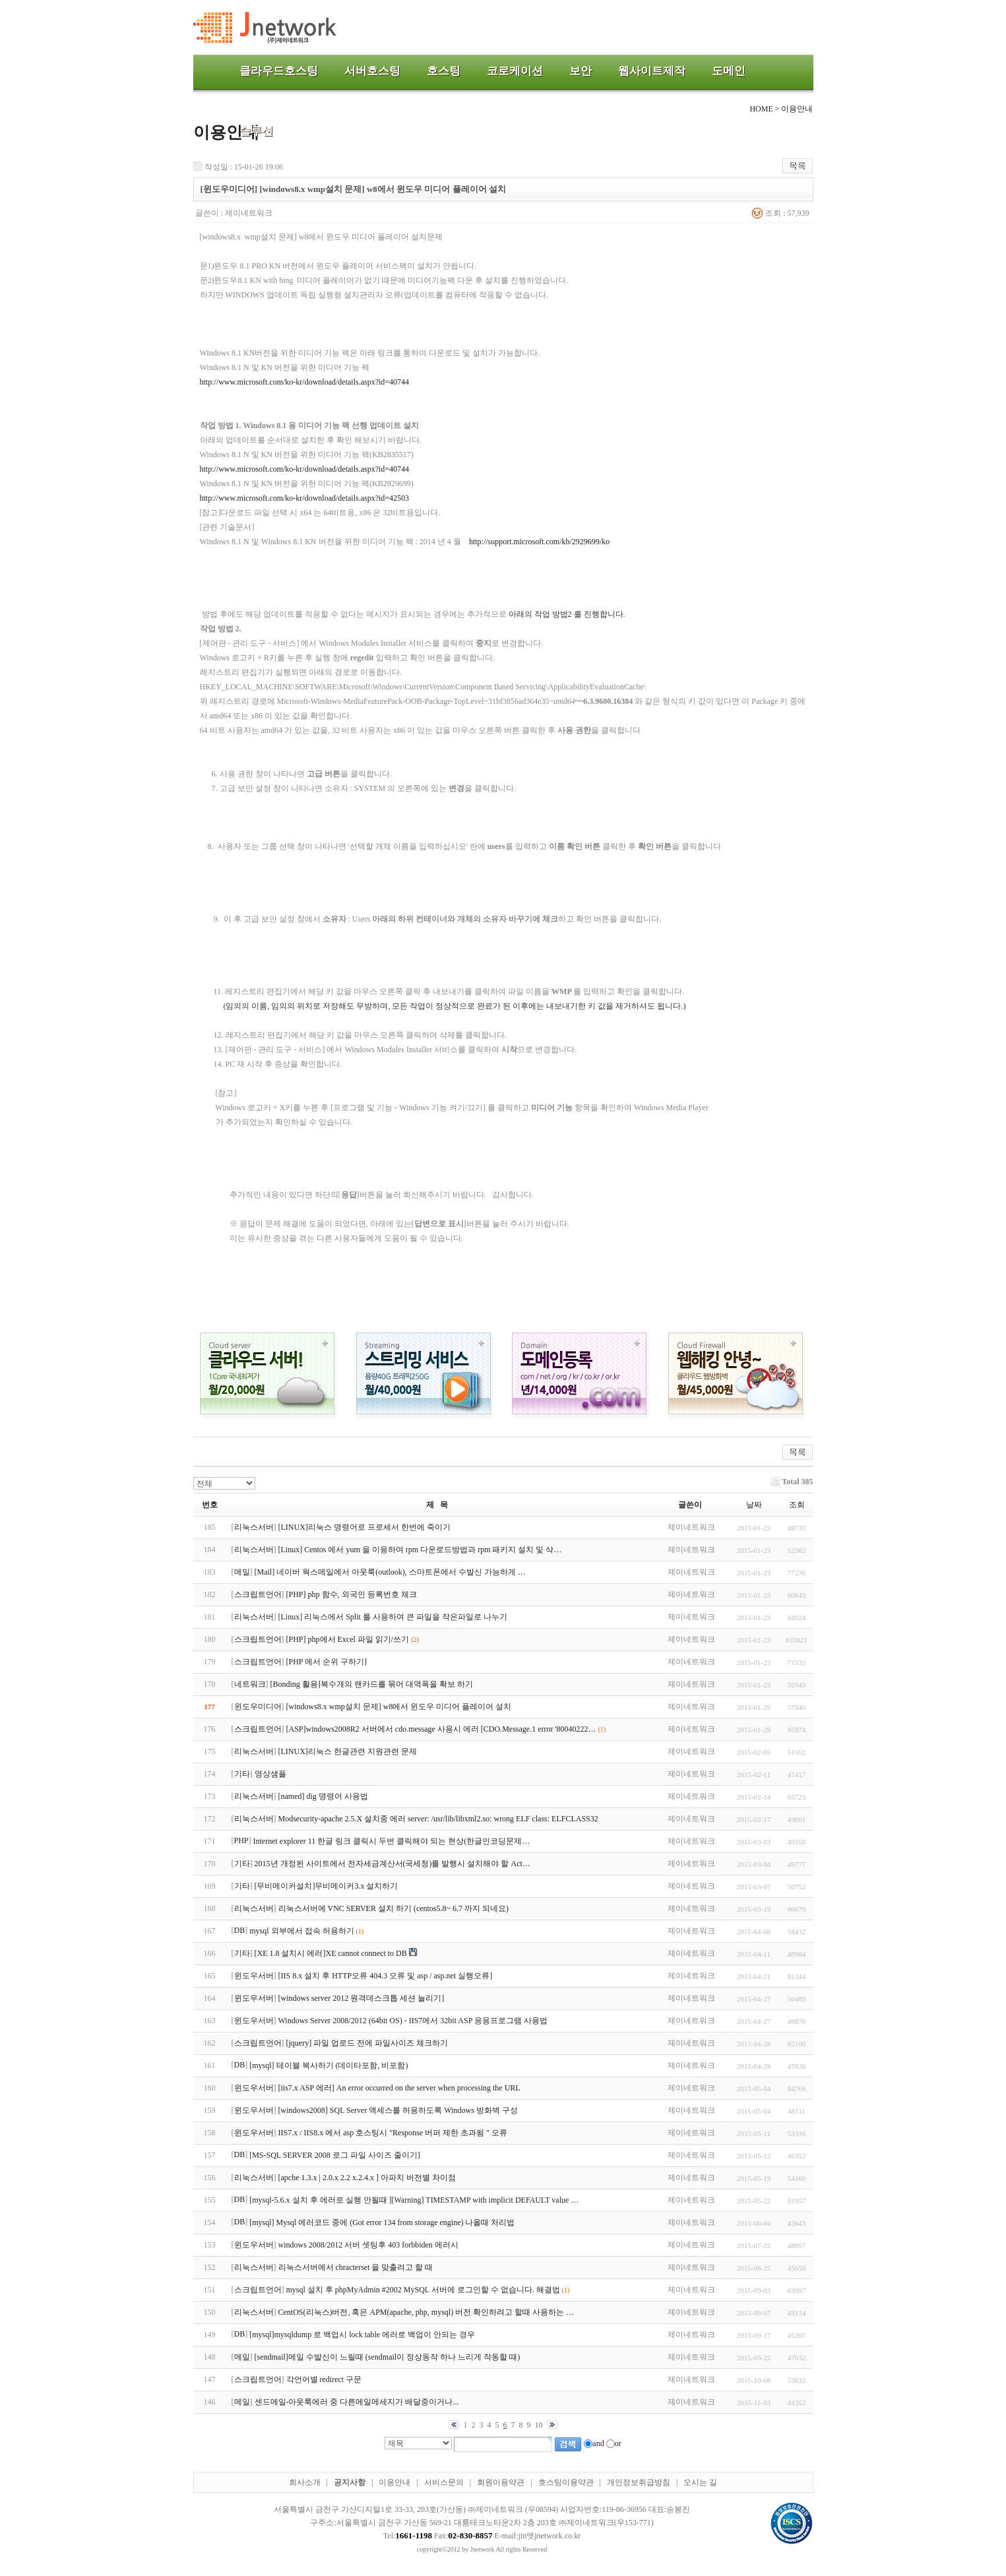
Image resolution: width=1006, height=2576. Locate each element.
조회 (797, 1504)
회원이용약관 (500, 2482)
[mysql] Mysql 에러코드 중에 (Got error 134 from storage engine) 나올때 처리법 (382, 2222)
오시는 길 (700, 2482)
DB (239, 1930)
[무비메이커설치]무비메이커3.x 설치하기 (326, 1886)
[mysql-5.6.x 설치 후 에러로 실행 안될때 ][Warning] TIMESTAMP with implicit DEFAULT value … (414, 2200)
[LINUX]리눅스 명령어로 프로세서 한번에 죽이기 (364, 1527)
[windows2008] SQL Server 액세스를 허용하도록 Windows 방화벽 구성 (398, 2110)
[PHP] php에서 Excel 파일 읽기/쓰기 (348, 1639)
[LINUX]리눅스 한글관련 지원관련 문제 (347, 1751)
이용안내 (394, 2482)
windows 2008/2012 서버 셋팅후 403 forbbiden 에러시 (368, 2244)
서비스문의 (444, 2482)
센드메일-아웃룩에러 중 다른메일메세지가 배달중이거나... (357, 2401)
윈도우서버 (254, 1975)
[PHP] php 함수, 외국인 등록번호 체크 (351, 1594)
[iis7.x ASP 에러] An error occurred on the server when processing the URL (399, 2087)
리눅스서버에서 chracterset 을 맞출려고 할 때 (355, 2267)
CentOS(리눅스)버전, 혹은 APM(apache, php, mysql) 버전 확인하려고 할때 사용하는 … (426, 2312)
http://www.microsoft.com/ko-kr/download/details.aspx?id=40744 (305, 382)
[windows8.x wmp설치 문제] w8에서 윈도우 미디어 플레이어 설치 (399, 1706)
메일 (242, 1572)
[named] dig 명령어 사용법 (323, 1796)
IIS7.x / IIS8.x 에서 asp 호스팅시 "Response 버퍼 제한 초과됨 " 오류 (392, 2132)
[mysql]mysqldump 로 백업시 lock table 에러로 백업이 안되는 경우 (362, 2334)
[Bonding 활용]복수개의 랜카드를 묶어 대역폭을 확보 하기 (371, 1684)
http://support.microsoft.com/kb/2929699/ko (539, 541)
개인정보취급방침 (638, 2482)
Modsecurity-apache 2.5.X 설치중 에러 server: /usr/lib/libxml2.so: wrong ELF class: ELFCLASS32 (438, 1818)
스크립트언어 (258, 1594)
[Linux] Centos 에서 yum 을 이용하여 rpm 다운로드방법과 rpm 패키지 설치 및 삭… (420, 1549)
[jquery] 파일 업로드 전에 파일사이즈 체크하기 (367, 2043)
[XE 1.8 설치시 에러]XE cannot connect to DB (331, 1953)
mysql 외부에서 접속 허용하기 (301, 1930)
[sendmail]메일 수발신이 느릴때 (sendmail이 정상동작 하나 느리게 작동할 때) (387, 2357)
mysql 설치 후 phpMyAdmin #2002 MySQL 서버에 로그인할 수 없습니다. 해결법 (423, 2289)
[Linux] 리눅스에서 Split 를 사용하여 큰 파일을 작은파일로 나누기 (392, 1616)
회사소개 (305, 2482)
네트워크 (250, 1684)
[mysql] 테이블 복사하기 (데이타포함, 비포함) (328, 2065)
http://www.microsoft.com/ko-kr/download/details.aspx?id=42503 (305, 498)
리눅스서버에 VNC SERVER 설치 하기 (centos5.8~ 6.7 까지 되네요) (393, 1908)
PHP (241, 1840)
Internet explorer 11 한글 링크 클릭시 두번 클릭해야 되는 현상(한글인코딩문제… (391, 1841)
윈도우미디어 (258, 1706)
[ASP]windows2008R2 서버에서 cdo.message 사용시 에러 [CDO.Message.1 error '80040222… (441, 1729)
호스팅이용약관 (566, 2482)
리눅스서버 (254, 1527)
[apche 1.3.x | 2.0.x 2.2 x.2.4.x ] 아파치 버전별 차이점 (367, 2177)
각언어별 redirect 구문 (324, 2379)
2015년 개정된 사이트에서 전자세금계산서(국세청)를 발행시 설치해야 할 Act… (392, 1863)
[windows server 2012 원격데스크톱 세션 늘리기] (361, 1998)
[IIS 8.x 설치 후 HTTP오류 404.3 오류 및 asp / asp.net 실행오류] (385, 1975)
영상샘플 (270, 1773)
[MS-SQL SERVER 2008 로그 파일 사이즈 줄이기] (334, 2155)
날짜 (754, 1504)
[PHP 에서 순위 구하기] (326, 1661)
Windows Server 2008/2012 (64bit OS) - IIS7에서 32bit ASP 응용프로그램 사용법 (413, 2020)
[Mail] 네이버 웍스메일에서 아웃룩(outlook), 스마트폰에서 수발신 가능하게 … (390, 1572)
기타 (242, 1773)
